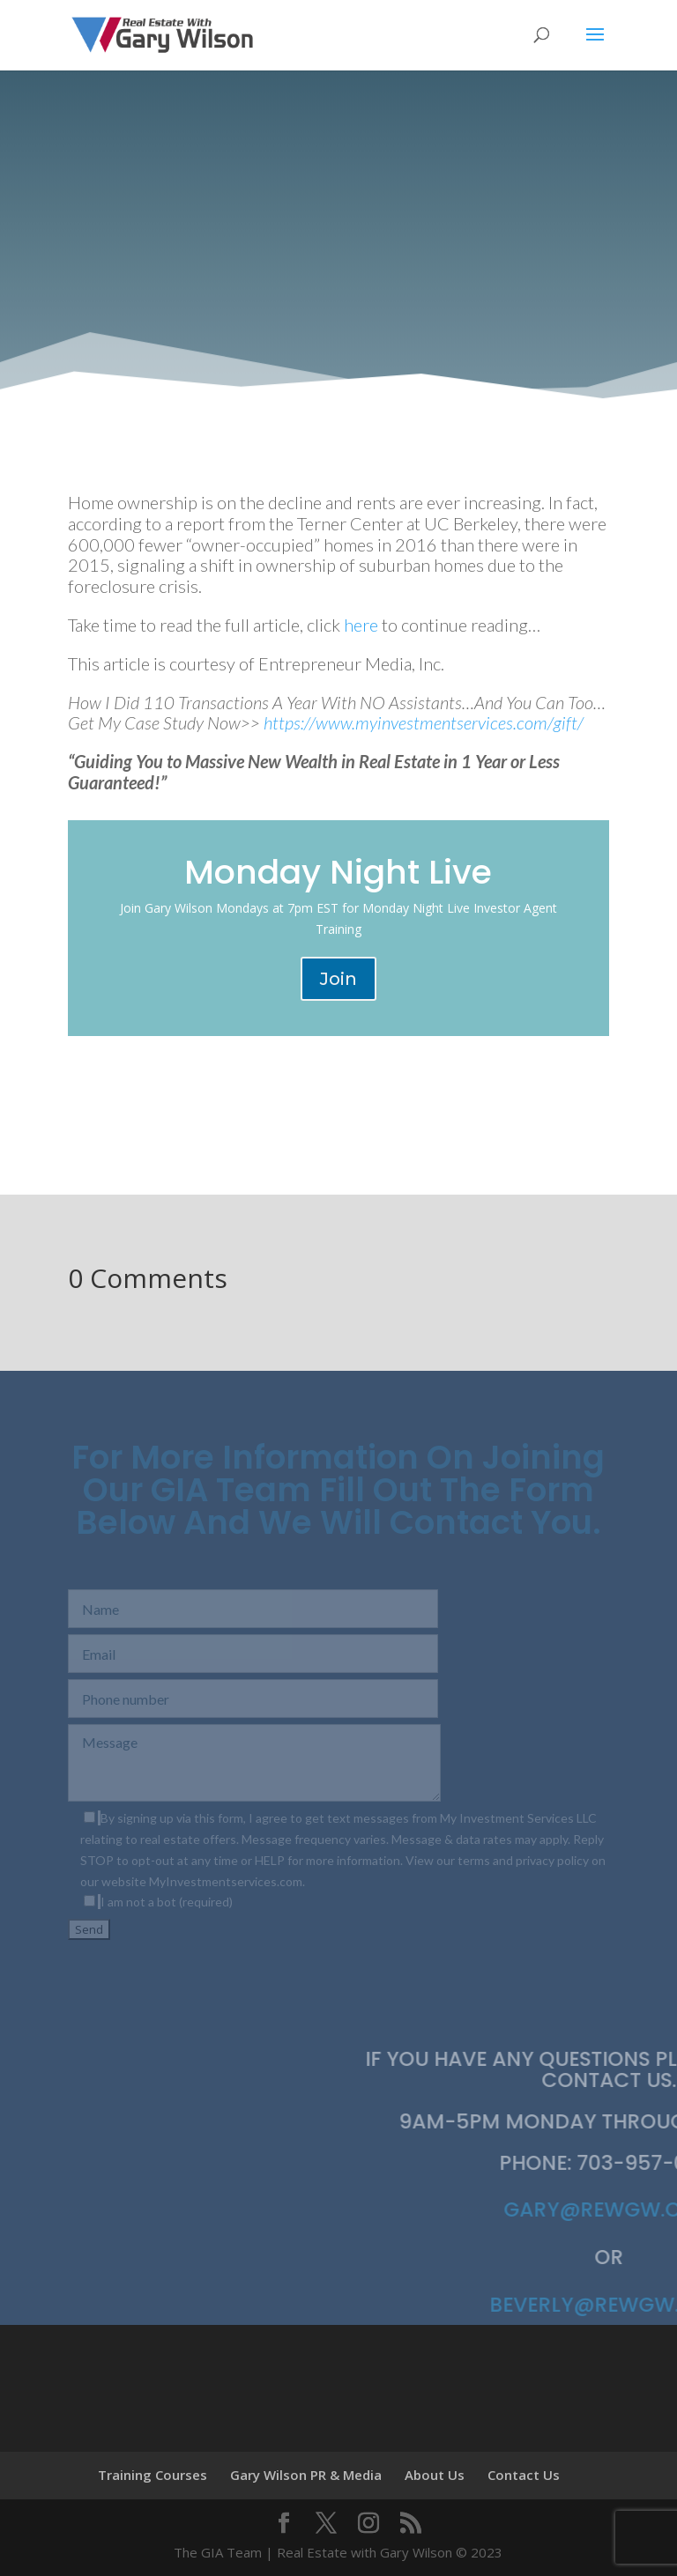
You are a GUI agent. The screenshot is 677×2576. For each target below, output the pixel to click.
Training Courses (152, 2474)
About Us (435, 2474)
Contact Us (523, 2474)
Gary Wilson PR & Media (306, 2474)
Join (338, 978)
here (361, 624)
